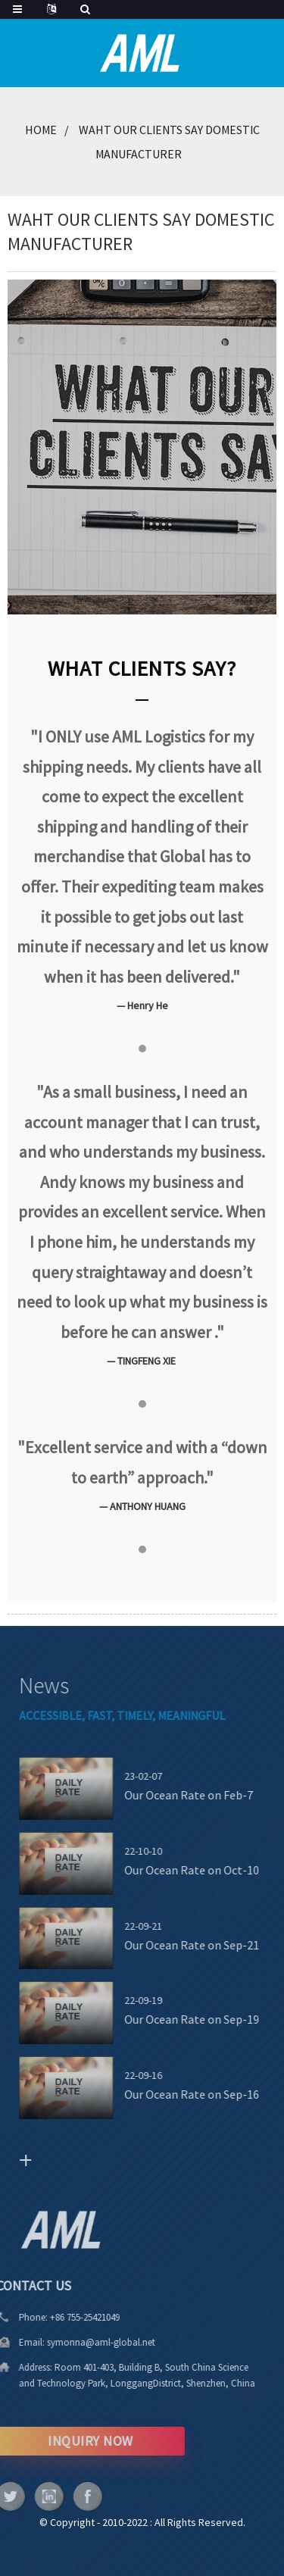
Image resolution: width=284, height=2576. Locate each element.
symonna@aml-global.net (83, 2342)
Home (41, 129)
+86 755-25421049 (66, 2317)
